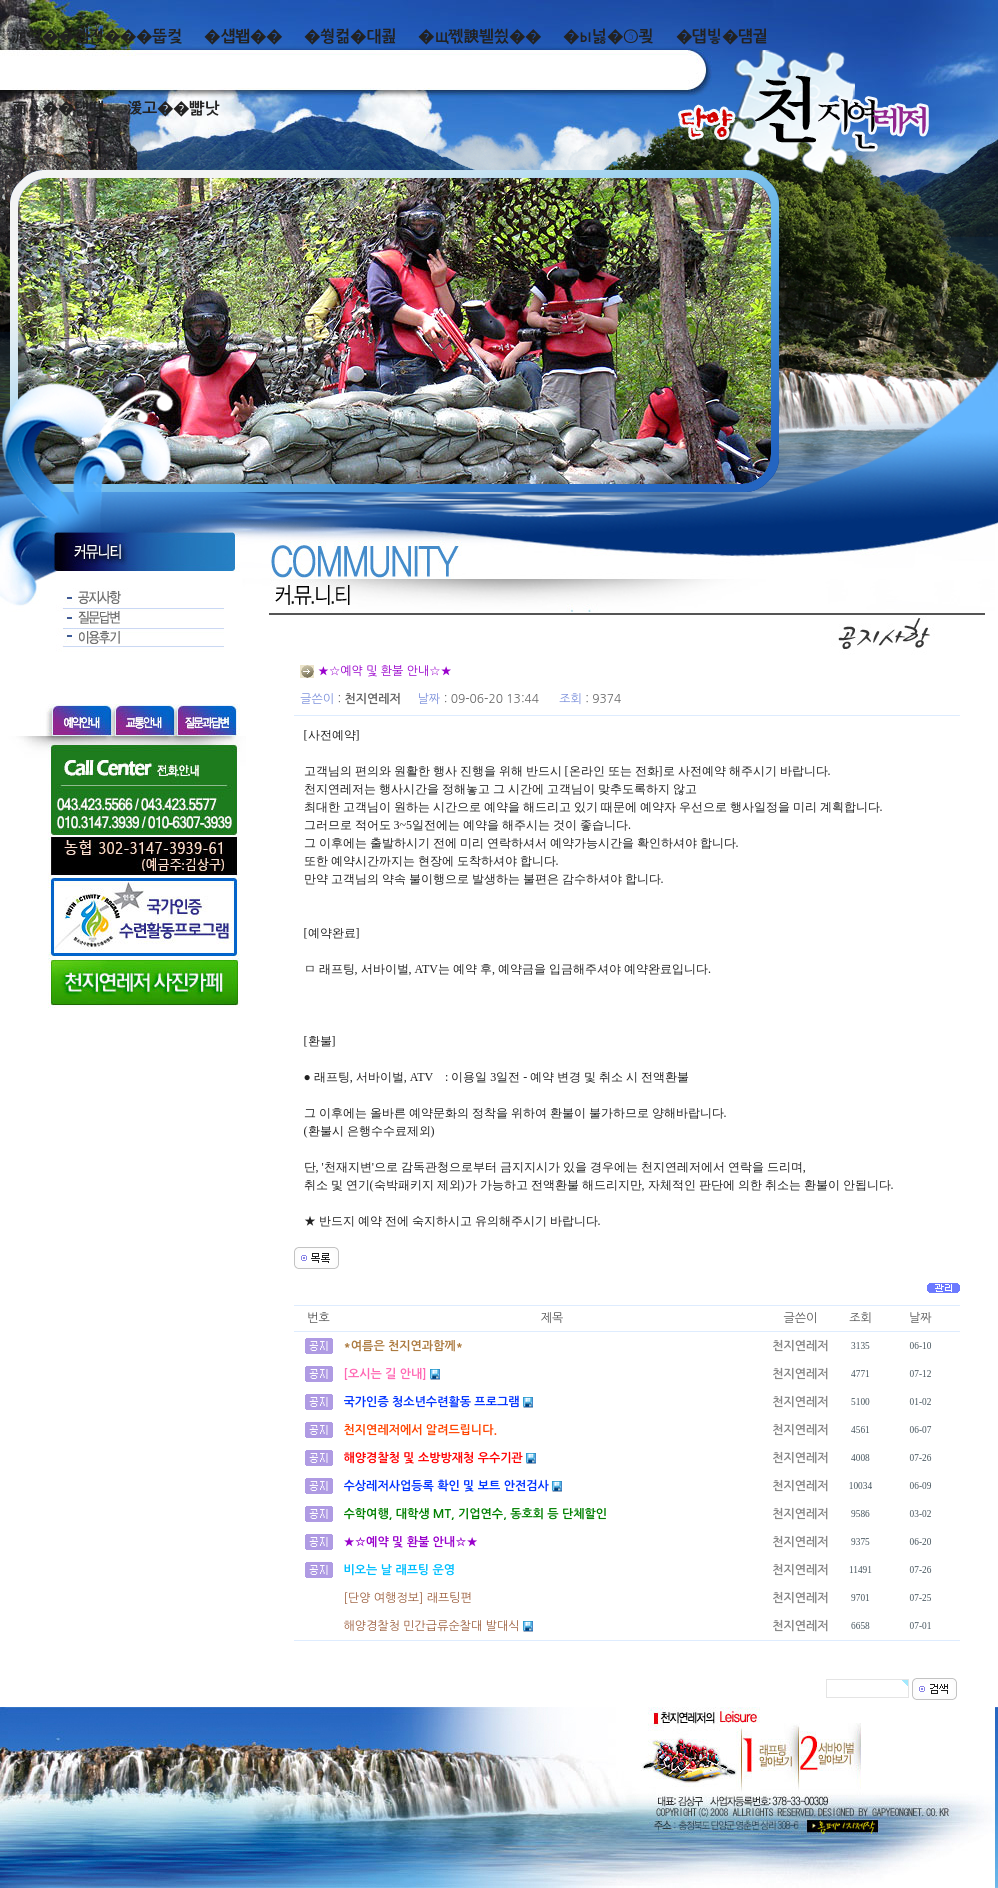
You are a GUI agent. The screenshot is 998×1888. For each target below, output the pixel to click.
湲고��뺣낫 (172, 108)
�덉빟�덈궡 (722, 36)
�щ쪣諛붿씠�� (479, 36)
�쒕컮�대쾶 (350, 36)
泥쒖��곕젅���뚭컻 (96, 36)
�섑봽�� (243, 36)
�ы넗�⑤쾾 (608, 36)
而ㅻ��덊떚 (57, 108)
